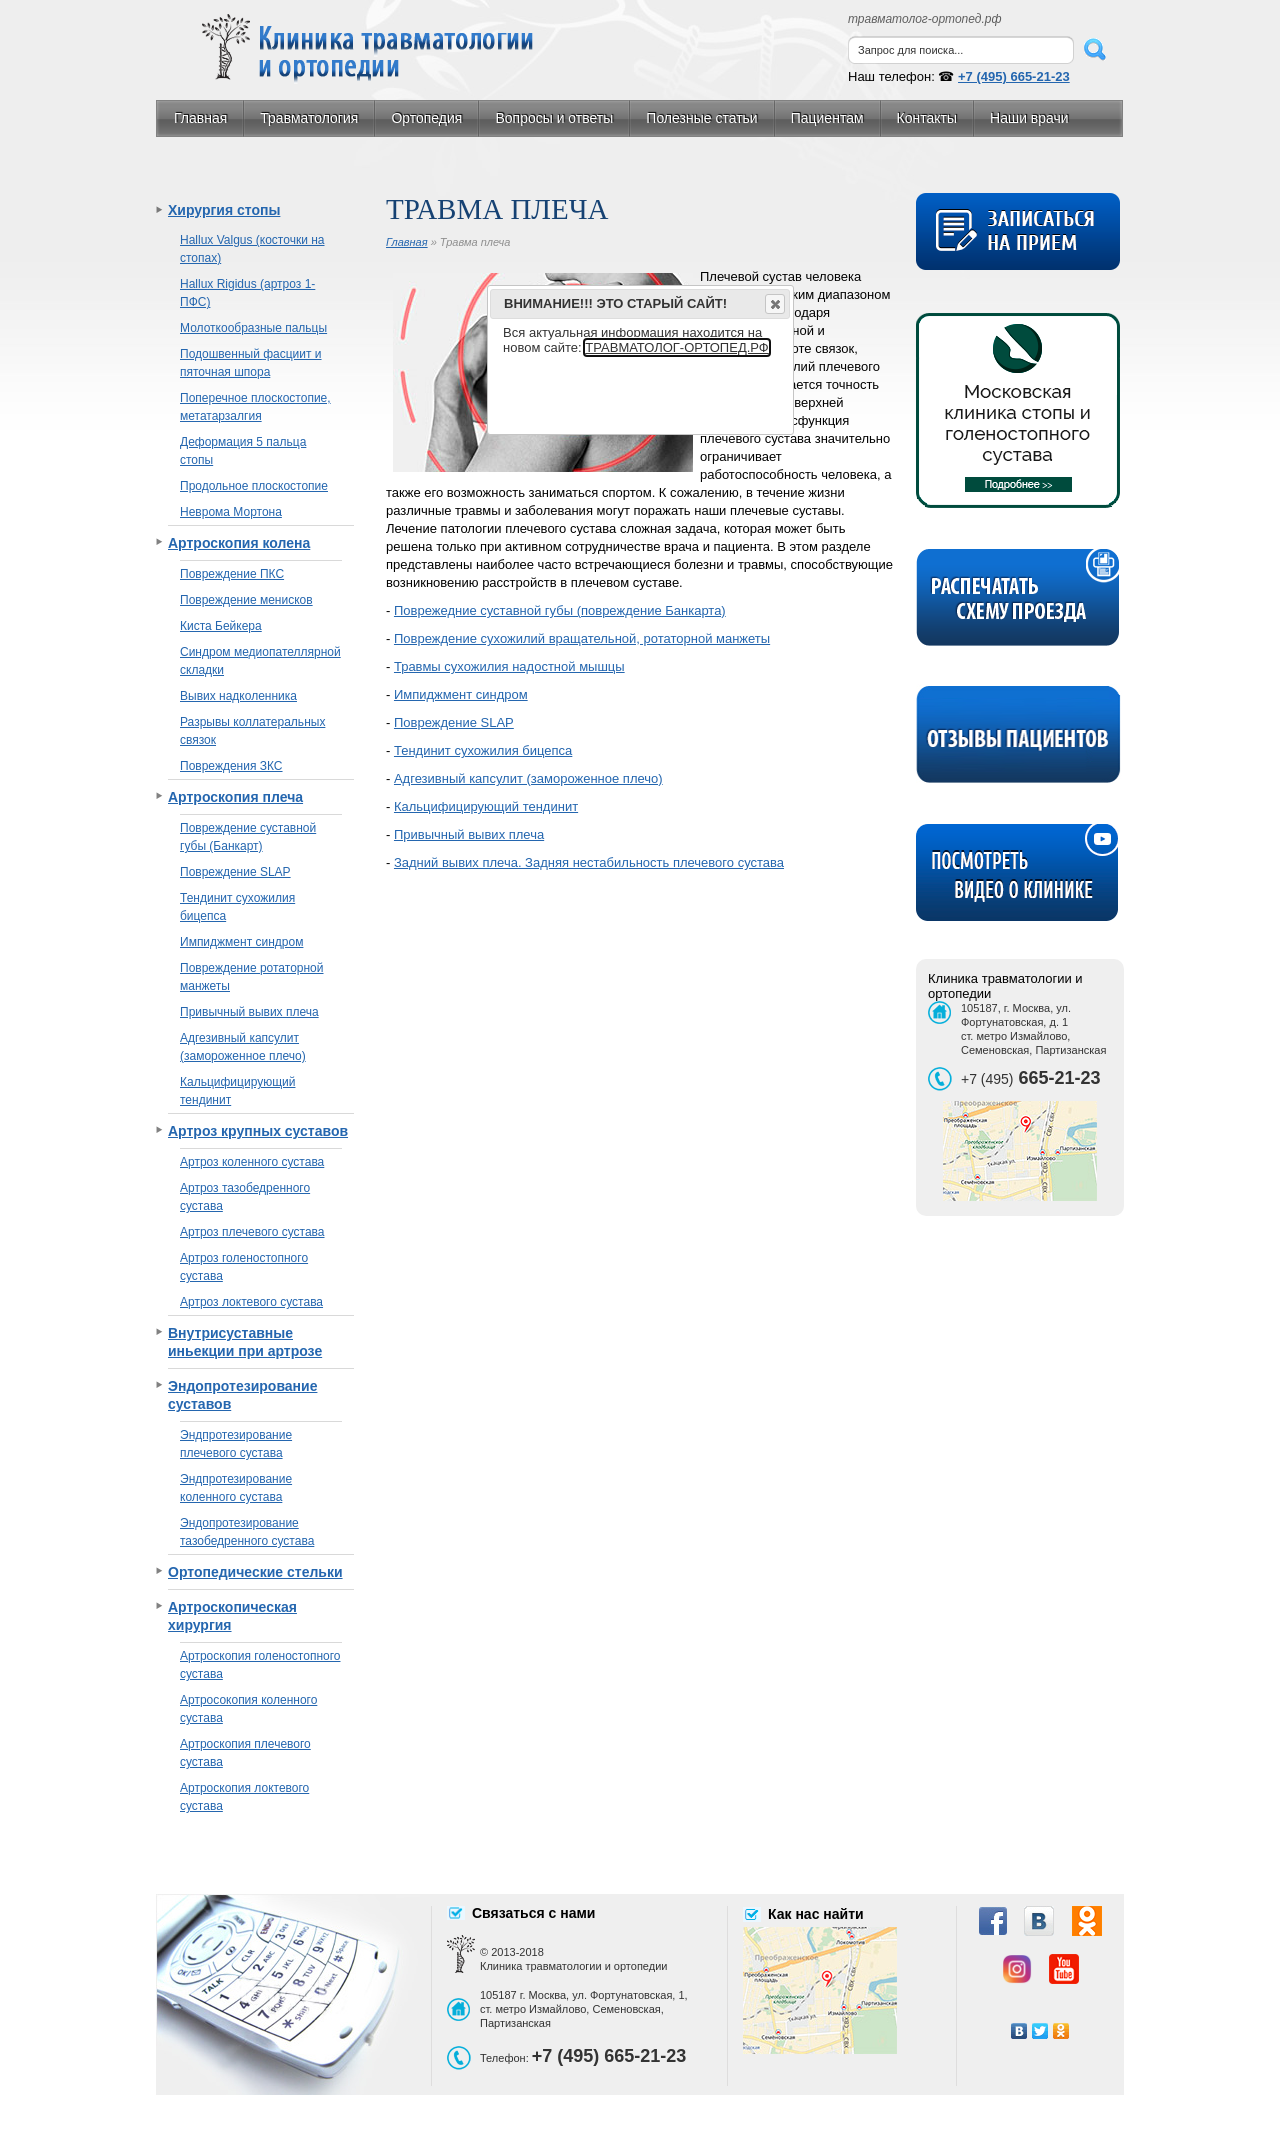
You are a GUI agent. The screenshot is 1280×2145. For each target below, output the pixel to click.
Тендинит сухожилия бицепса (237, 907)
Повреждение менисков (246, 600)
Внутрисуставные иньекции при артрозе (245, 1342)
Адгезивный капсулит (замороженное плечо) (243, 1047)
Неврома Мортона (231, 512)
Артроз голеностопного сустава (244, 1267)
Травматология (309, 118)
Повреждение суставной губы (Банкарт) (248, 837)
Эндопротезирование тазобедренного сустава (247, 1532)
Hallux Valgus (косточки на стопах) (252, 249)
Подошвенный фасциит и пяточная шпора (251, 363)
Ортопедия (426, 118)
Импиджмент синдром (241, 942)
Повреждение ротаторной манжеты (252, 977)
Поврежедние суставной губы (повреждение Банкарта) (560, 610)
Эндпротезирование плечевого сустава (236, 1444)
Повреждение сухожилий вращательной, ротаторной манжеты (582, 638)
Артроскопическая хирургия (232, 1616)
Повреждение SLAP (235, 872)
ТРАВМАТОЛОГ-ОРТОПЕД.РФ (676, 347)
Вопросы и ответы (554, 118)
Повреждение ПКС (232, 574)
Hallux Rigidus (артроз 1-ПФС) (247, 293)
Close (774, 304)
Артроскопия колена (239, 543)
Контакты (927, 118)
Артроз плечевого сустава (252, 1232)
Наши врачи (1029, 118)
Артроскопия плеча (235, 797)
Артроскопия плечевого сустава (245, 1753)
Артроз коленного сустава (252, 1162)
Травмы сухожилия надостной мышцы (509, 666)
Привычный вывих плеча (249, 1012)
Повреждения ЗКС (231, 766)
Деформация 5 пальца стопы (243, 451)
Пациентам (827, 118)
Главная (200, 118)
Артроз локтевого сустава (251, 1302)
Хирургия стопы (224, 210)
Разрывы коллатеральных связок (252, 731)
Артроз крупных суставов (258, 1131)
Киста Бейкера (221, 626)
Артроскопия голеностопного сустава (260, 1665)
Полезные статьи (701, 118)
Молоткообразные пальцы (253, 328)
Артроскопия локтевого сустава (244, 1797)
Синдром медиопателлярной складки (260, 661)
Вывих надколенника (238, 696)
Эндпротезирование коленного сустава (236, 1488)
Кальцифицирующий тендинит (237, 1091)
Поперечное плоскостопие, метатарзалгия (255, 407)
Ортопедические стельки (255, 1572)
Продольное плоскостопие (254, 486)
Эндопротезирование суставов (242, 1395)
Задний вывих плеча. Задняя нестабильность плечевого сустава (589, 862)
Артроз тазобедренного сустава (245, 1197)
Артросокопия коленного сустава (248, 1709)
